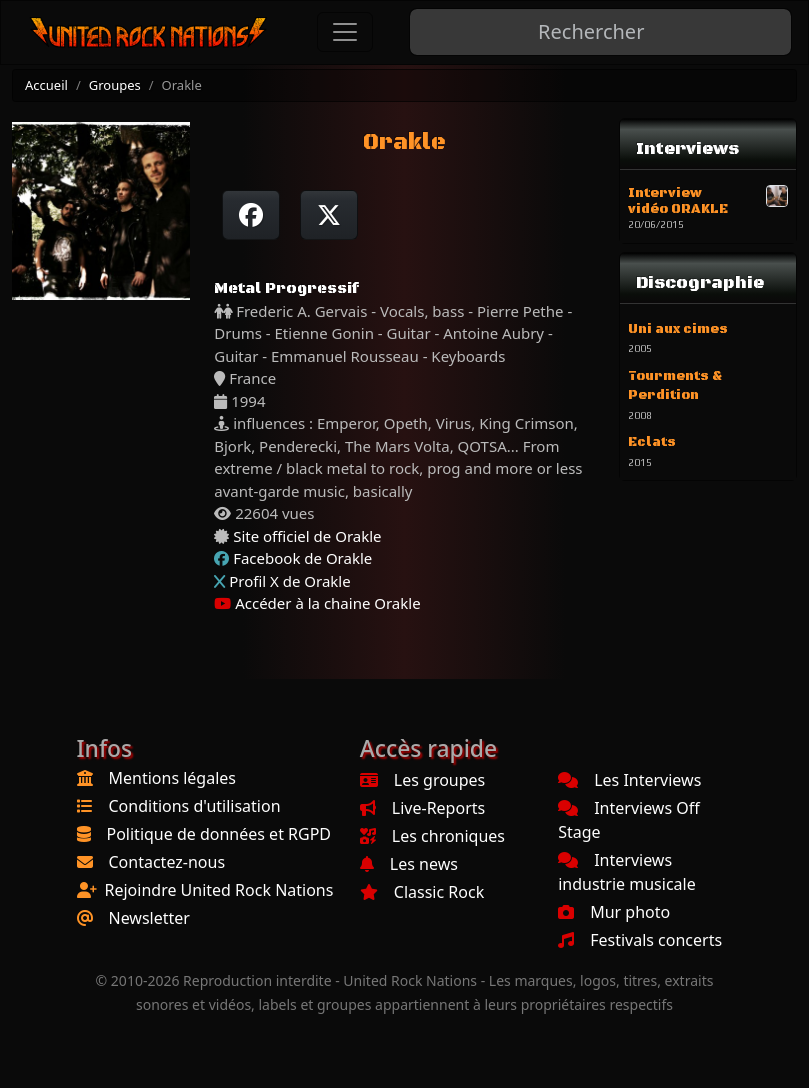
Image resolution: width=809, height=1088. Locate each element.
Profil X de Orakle (290, 581)
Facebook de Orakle (302, 558)
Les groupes (422, 780)
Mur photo (614, 912)
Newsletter (149, 918)
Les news (409, 864)
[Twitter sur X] (329, 215)
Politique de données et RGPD (219, 834)
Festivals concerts (640, 940)
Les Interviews (629, 780)
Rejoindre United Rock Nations (219, 890)
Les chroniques (432, 836)
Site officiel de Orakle (307, 536)
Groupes (115, 85)
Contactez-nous (167, 862)
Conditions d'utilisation (195, 806)
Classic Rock (422, 892)
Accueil (46, 85)
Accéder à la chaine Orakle (317, 603)
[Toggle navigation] (345, 32)
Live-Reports (422, 808)
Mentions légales (173, 778)
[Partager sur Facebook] (251, 215)
